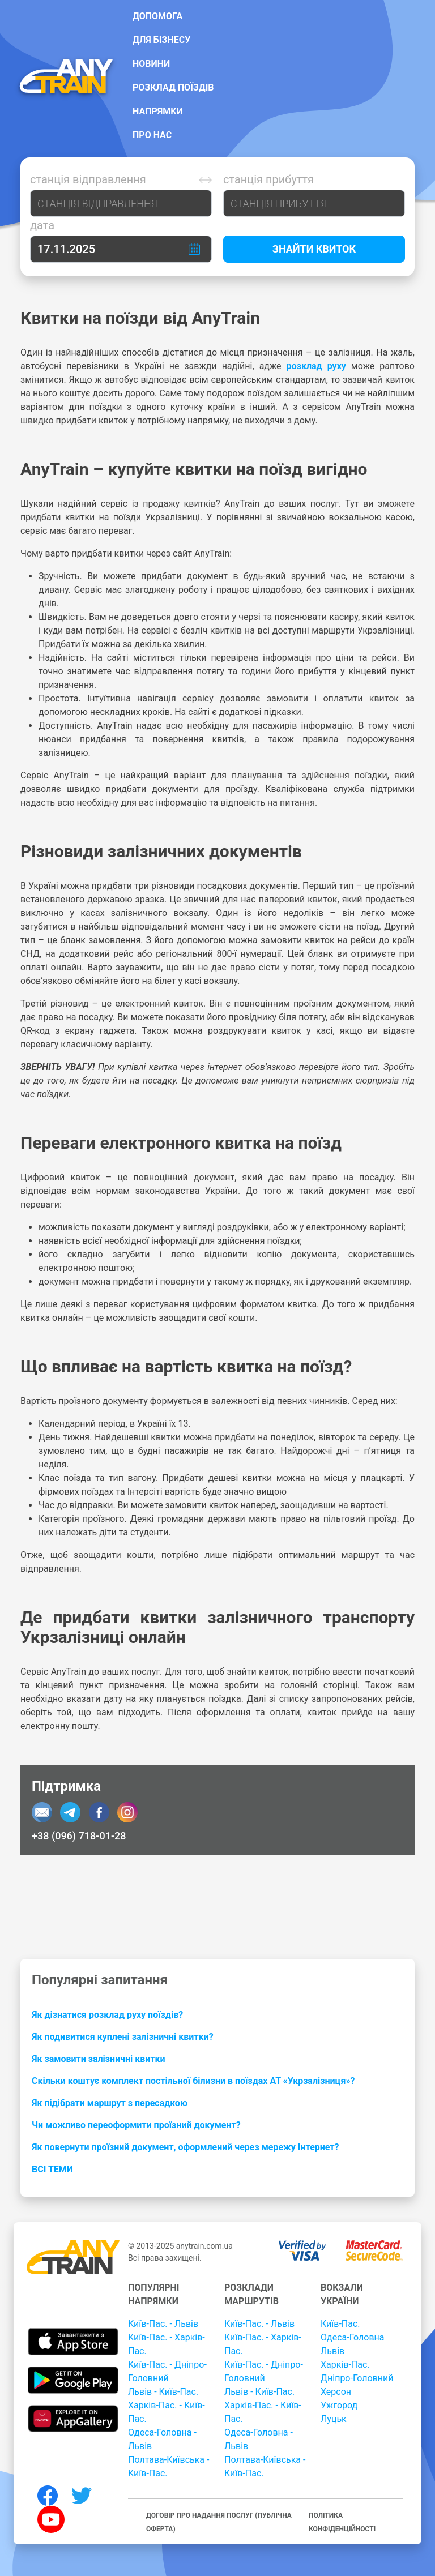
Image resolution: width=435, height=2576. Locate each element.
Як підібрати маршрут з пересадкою (109, 2103)
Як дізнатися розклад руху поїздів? (107, 2014)
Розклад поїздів (173, 87)
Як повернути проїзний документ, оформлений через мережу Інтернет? (185, 2147)
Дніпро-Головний (357, 2378)
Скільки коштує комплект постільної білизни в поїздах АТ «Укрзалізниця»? (193, 2081)
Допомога (157, 16)
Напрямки (158, 111)
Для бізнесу (161, 40)
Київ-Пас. (340, 2323)
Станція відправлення (88, 179)
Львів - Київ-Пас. (163, 2391)
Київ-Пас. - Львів (163, 2323)
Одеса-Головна (353, 2337)
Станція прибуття (268, 179)
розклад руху (316, 366)
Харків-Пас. (345, 2364)
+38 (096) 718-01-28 (79, 1836)
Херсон (336, 2391)
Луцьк (334, 2419)
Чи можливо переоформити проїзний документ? (136, 2125)
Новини (151, 63)
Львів (332, 2351)
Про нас (152, 135)
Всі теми (52, 2169)
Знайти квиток (314, 249)
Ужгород (339, 2405)
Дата (42, 225)
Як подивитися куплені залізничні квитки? (123, 2036)
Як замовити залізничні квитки (98, 2058)
